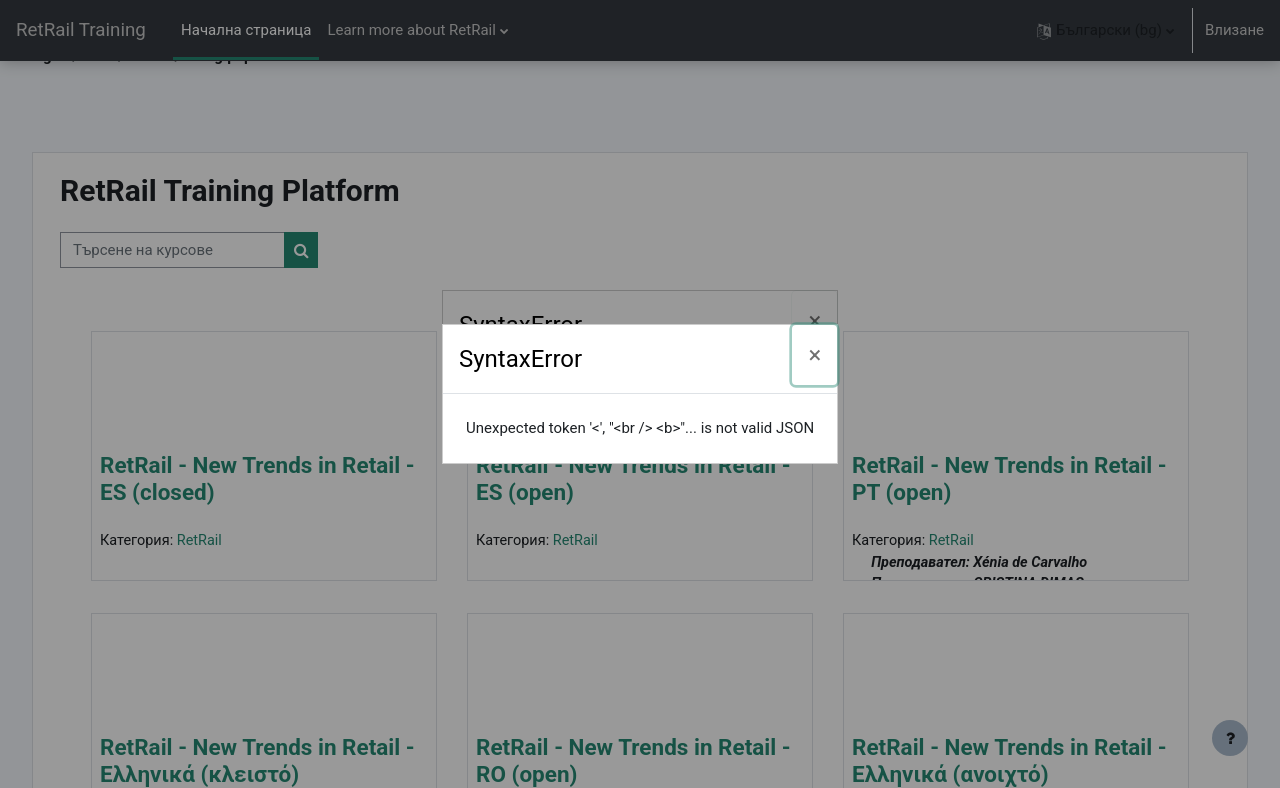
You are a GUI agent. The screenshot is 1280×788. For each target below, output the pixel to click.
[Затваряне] (814, 321)
